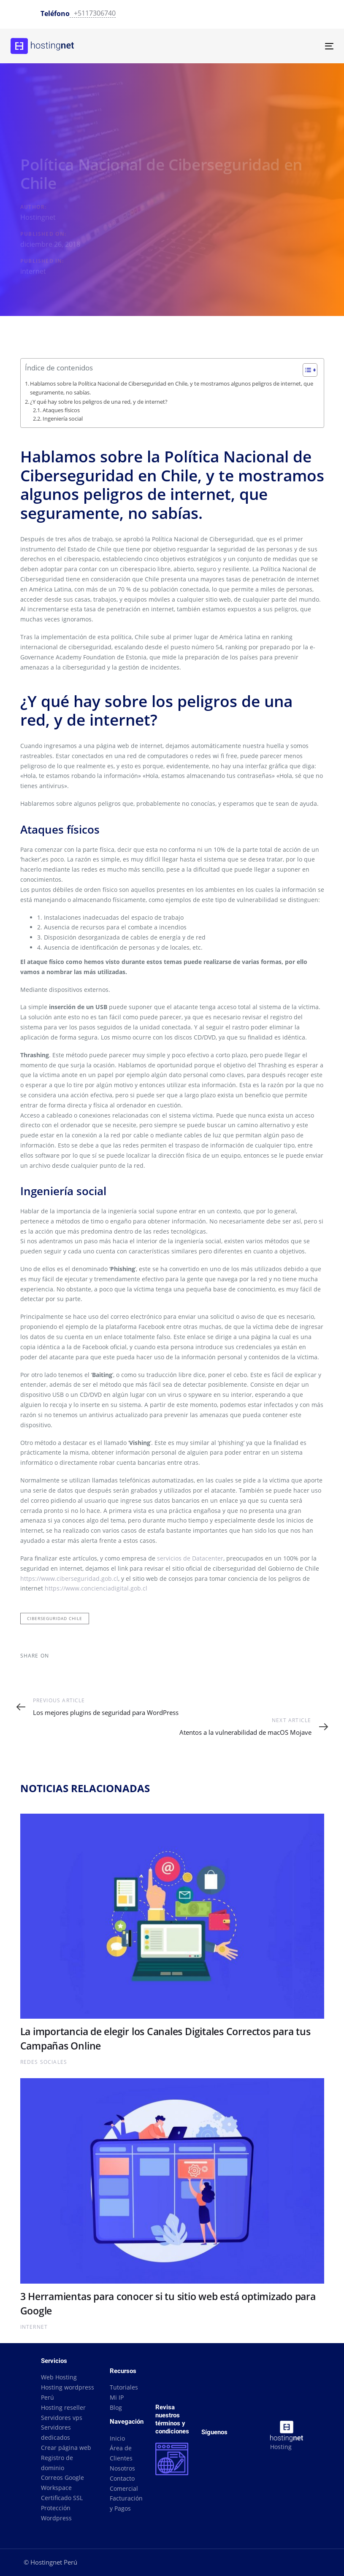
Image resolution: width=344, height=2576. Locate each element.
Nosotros (122, 2468)
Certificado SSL (62, 2498)
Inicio (117, 2438)
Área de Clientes (121, 2453)
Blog (116, 2407)
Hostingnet (38, 217)
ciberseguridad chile (54, 1618)
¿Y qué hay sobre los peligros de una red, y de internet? (99, 401)
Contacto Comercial (124, 2483)
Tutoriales (124, 2387)
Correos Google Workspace (62, 2482)
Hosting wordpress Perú (67, 2392)
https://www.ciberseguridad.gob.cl (69, 1578)
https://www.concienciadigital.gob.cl (96, 1588)
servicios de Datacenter (190, 1558)
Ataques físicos (61, 410)
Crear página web (66, 2448)
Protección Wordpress (56, 2513)
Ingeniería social (63, 418)
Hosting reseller (63, 2407)
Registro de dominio (57, 2463)
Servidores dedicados (56, 2432)
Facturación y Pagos (126, 2503)
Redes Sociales (44, 2062)
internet (33, 271)
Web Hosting (59, 2377)
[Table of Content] (310, 370)
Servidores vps (61, 2418)
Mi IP (117, 2397)
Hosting (281, 2447)
